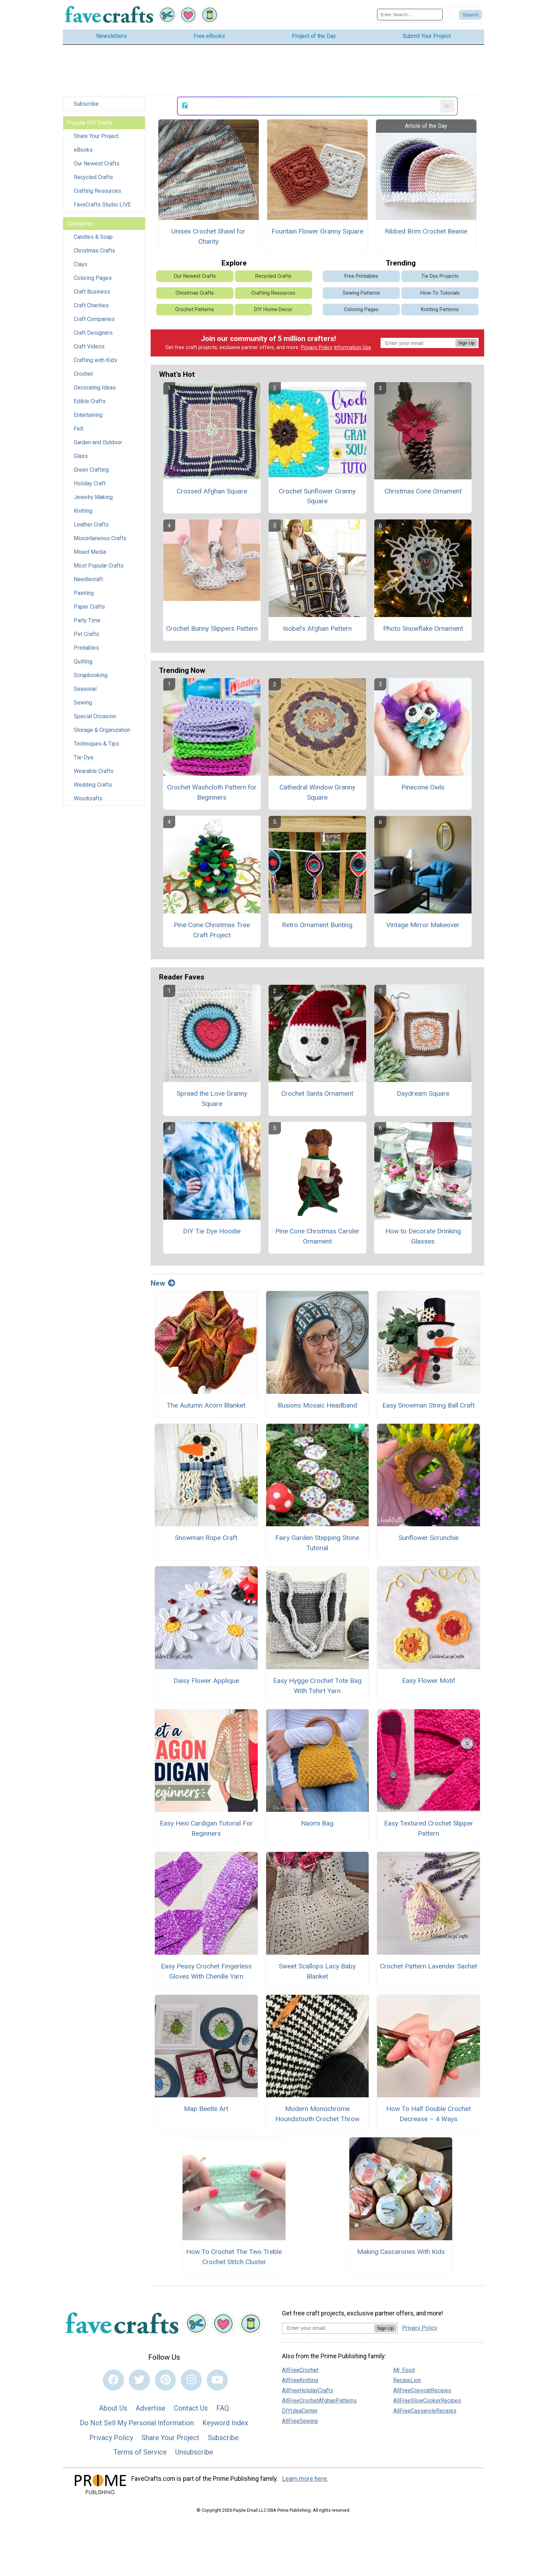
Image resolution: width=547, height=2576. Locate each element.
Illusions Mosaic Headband (317, 1405)
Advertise (150, 2408)
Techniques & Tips (96, 743)
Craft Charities (91, 305)
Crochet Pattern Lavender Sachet (428, 1966)
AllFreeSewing (300, 2421)
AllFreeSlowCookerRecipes (427, 2400)
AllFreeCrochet (300, 2370)
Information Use (352, 347)
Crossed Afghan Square (212, 491)
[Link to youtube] (217, 2380)
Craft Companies (94, 319)
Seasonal (85, 689)
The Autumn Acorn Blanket (206, 1405)
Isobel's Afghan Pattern (317, 628)
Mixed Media (90, 552)
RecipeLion (407, 2380)
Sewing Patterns (361, 293)
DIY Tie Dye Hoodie (211, 1231)
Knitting (83, 510)
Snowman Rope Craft (206, 1538)
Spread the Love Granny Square (212, 1098)
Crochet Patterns (194, 310)
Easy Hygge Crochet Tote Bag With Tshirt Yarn (317, 1686)
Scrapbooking (90, 675)
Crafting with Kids (95, 360)
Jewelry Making (93, 497)
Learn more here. (305, 2478)
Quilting (83, 661)
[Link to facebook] (113, 2380)
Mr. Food (404, 2370)
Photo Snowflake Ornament (423, 628)
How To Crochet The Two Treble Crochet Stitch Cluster (234, 2257)
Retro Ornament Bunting (317, 925)
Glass (81, 456)
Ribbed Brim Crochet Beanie (426, 231)
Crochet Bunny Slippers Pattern (212, 628)
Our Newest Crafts (96, 163)
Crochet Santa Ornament (317, 1093)
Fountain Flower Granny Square (317, 231)
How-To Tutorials (440, 293)
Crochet (83, 374)
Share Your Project (96, 136)
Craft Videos (89, 346)
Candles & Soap (93, 237)
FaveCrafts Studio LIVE (102, 204)
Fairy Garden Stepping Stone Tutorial (317, 1543)
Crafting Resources (97, 191)
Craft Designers (93, 332)
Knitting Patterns (440, 310)
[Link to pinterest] (165, 2380)
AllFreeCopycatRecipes (422, 2390)
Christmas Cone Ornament (423, 491)
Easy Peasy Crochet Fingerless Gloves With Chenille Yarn (206, 1971)
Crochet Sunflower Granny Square (317, 496)
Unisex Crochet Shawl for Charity (208, 236)
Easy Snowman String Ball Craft (428, 1405)
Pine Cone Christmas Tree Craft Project (212, 930)
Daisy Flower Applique (206, 1681)
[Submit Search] (470, 15)
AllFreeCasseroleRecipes (424, 2410)
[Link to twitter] (139, 2380)
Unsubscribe (194, 2452)
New (163, 1283)
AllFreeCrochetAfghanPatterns (319, 2400)
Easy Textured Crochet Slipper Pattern (428, 1828)
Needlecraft (88, 579)
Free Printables (361, 276)
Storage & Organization (102, 730)
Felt (78, 428)
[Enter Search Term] (410, 14)
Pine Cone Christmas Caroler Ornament (317, 1236)
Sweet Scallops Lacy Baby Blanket (317, 1971)
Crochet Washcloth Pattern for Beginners (212, 792)
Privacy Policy (316, 347)
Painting (84, 593)
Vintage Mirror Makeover (423, 925)
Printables (86, 647)
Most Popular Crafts (99, 565)
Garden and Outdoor (98, 442)
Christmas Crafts (94, 250)
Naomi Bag (317, 1823)
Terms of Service (140, 2452)
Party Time (87, 620)
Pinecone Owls (422, 787)
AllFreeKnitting (300, 2380)
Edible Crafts (90, 401)
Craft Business (92, 291)
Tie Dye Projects (440, 276)
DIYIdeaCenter (300, 2410)
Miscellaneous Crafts (100, 538)
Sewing (83, 702)
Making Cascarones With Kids (401, 2252)
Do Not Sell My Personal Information (137, 2423)
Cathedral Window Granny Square (317, 792)
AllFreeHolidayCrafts (307, 2390)
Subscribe (86, 103)
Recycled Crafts (93, 177)
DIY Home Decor (273, 310)
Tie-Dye (83, 757)
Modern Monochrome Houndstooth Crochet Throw (317, 2114)
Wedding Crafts (93, 784)
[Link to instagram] (191, 2380)
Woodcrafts (88, 798)
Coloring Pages (93, 278)
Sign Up (466, 343)
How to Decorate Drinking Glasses (423, 1236)
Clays (80, 264)
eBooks (83, 149)
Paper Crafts (89, 606)
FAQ (222, 2408)
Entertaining (88, 415)
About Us (113, 2408)
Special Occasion (95, 716)
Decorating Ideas (95, 387)
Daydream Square (423, 1093)
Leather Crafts (91, 524)
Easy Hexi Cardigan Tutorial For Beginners (206, 1828)
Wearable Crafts (93, 771)
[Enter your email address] (328, 2328)
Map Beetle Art (206, 2109)
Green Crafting (91, 469)
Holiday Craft (90, 483)
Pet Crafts (86, 634)
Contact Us (191, 2408)
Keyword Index (225, 2423)
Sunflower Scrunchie (428, 1538)
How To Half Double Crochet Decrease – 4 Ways (428, 2114)
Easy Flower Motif (428, 1681)
